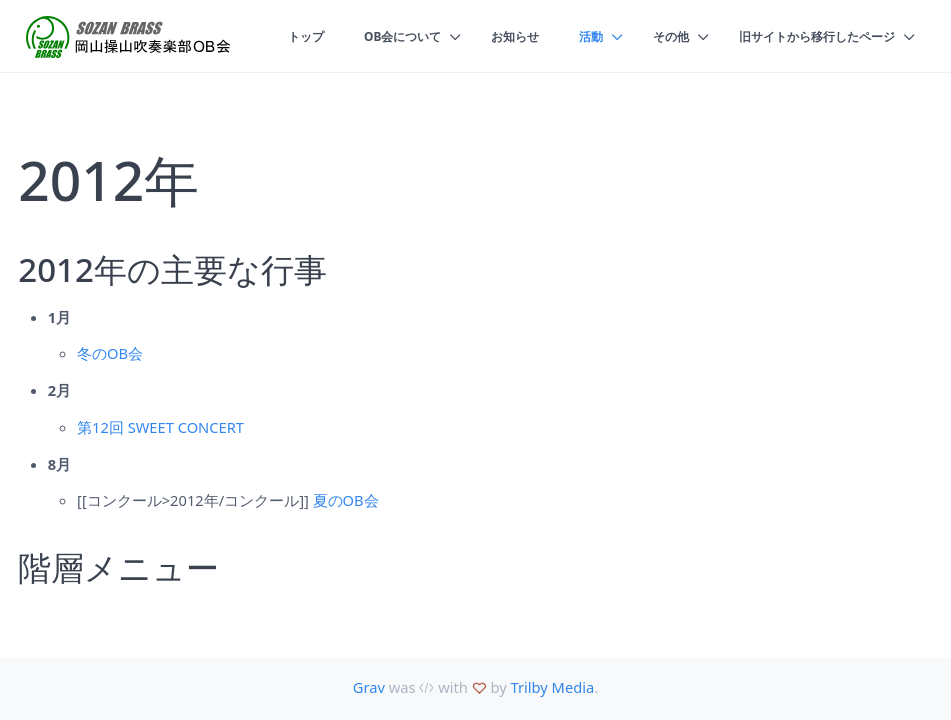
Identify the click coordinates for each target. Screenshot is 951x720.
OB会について (378, 36)
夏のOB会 (346, 500)
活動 (574, 36)
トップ (276, 36)
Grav (369, 687)
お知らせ (495, 36)
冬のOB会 (110, 353)
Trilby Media (553, 687)
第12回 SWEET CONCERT (160, 427)
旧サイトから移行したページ (810, 36)
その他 (656, 36)
